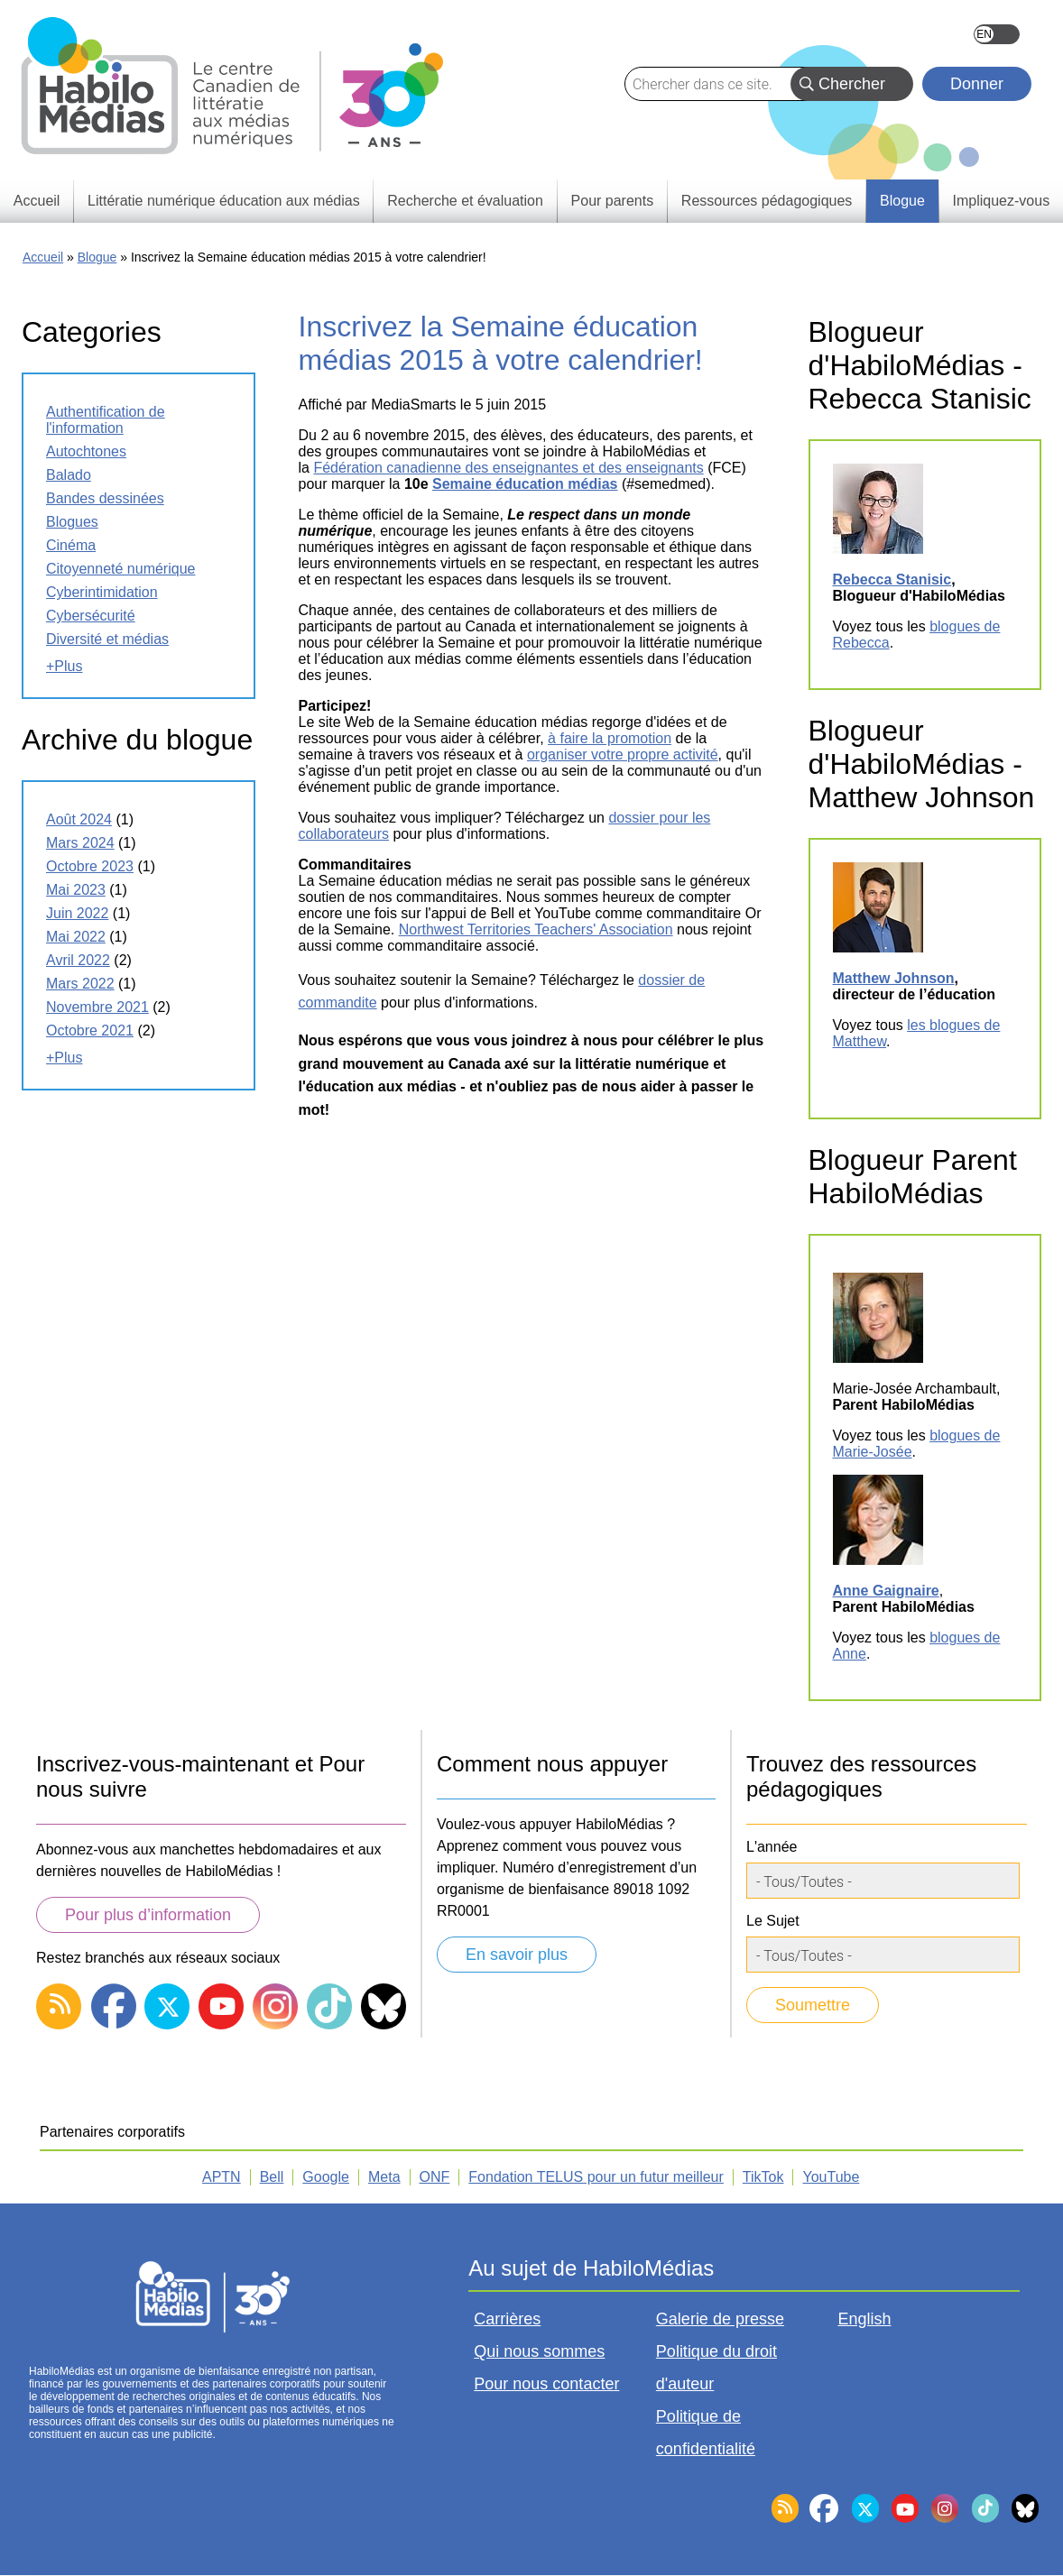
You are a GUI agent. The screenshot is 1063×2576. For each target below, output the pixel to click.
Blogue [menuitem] (902, 200)
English (997, 34)
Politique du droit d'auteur (716, 2367)
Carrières (507, 2319)
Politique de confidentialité (705, 2432)
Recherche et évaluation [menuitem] (465, 200)
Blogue (97, 257)
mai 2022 (76, 936)
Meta (384, 2177)
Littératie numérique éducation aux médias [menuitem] (224, 200)
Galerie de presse (720, 2319)
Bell (272, 2177)
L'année (771, 1846)
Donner (976, 84)
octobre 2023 (90, 866)
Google (325, 2177)
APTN (221, 2177)
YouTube (830, 2177)
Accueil (43, 257)
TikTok (763, 2177)
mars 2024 (80, 843)
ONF (435, 2177)
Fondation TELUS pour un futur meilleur (596, 2177)
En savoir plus (517, 1955)
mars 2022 (80, 983)
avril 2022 (78, 960)
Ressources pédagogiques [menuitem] (766, 200)
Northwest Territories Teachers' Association (536, 929)
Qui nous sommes (539, 2351)
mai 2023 (76, 889)
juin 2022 (77, 913)
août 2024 (79, 819)
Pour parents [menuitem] (612, 200)
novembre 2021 (97, 1007)
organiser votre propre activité (622, 754)
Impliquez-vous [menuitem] (1001, 200)
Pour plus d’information (148, 1915)
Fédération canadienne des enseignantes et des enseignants (508, 467)
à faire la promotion (609, 738)
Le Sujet (773, 1920)
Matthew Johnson (894, 978)
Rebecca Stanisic (892, 579)
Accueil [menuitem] (37, 200)
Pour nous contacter (546, 2384)
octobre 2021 (90, 1030)
